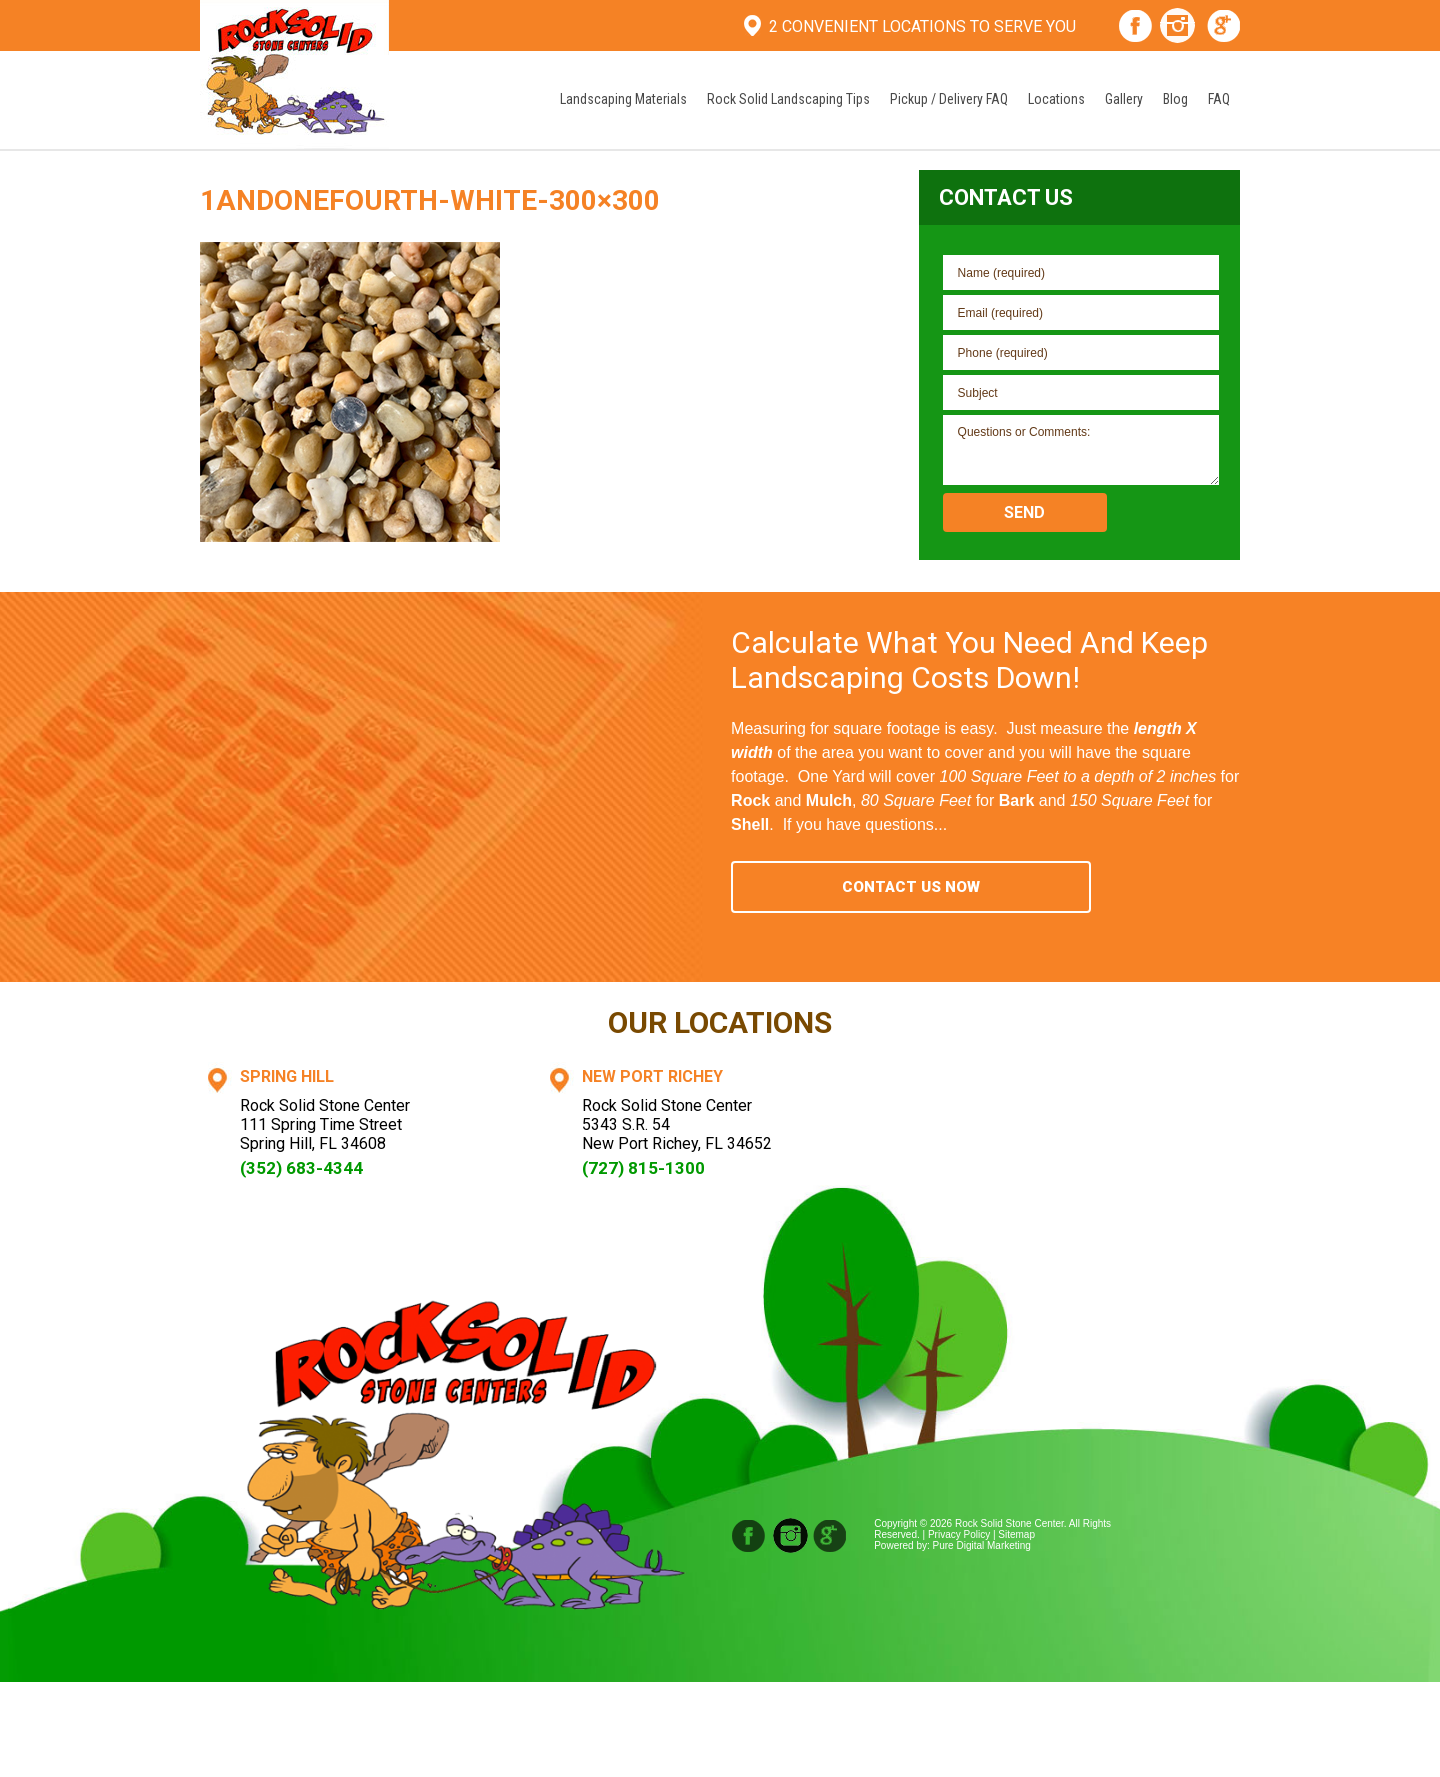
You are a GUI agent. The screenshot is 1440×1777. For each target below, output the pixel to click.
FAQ (1219, 99)
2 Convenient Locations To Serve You (922, 26)
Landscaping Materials (623, 99)
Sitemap (1016, 1534)
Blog (1175, 99)
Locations (1056, 99)
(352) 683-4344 (301, 1168)
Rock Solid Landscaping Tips (788, 99)
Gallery (1124, 99)
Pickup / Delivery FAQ (949, 99)
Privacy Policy (959, 1534)
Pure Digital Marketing (982, 1545)
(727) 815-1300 (643, 1168)
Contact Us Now (911, 887)
